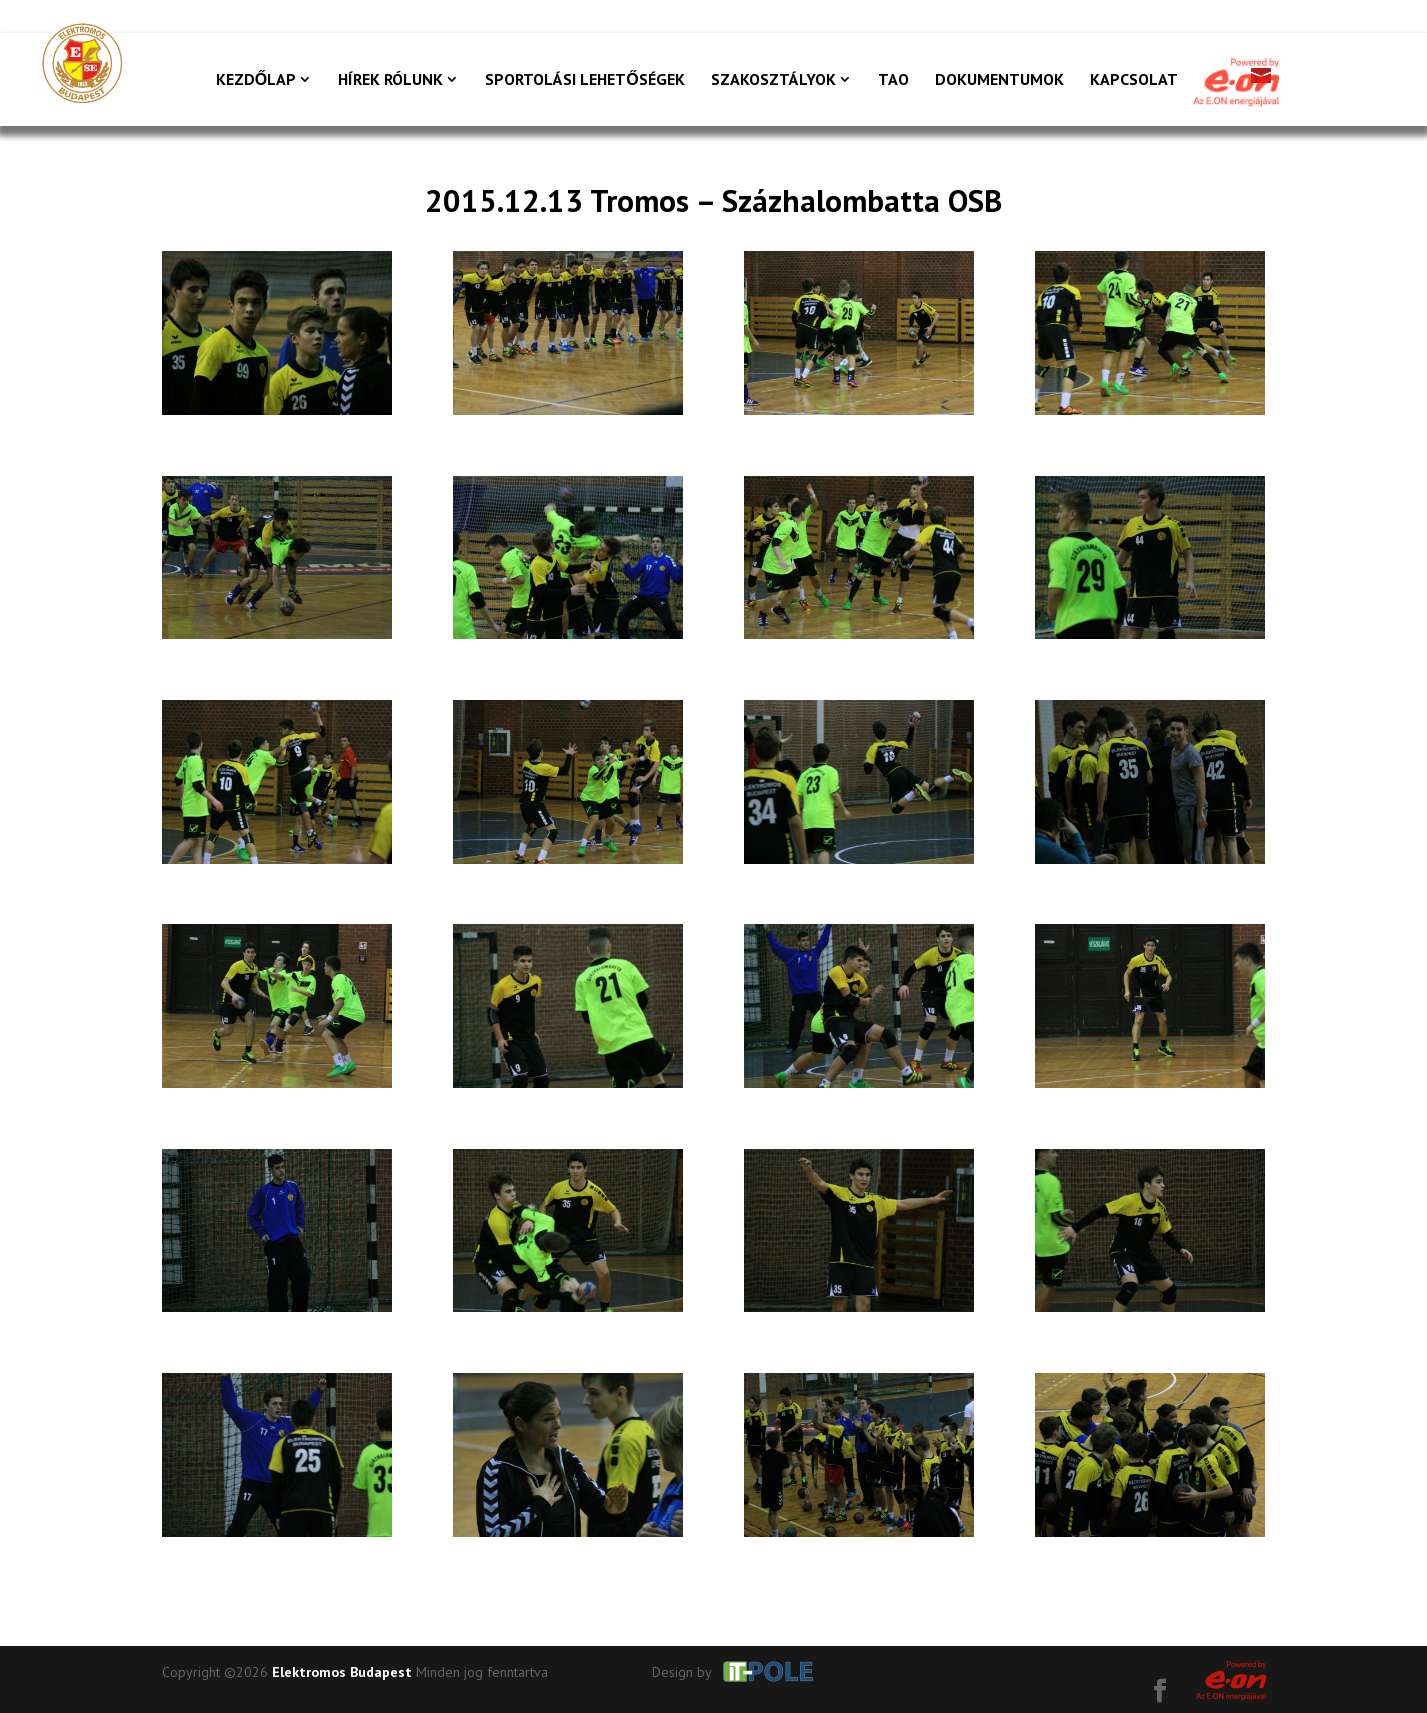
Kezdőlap (256, 80)
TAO (893, 80)
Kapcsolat (1134, 80)
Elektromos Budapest (342, 1672)
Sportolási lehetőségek (584, 80)
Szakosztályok (773, 80)
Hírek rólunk (390, 80)
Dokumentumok (999, 80)
